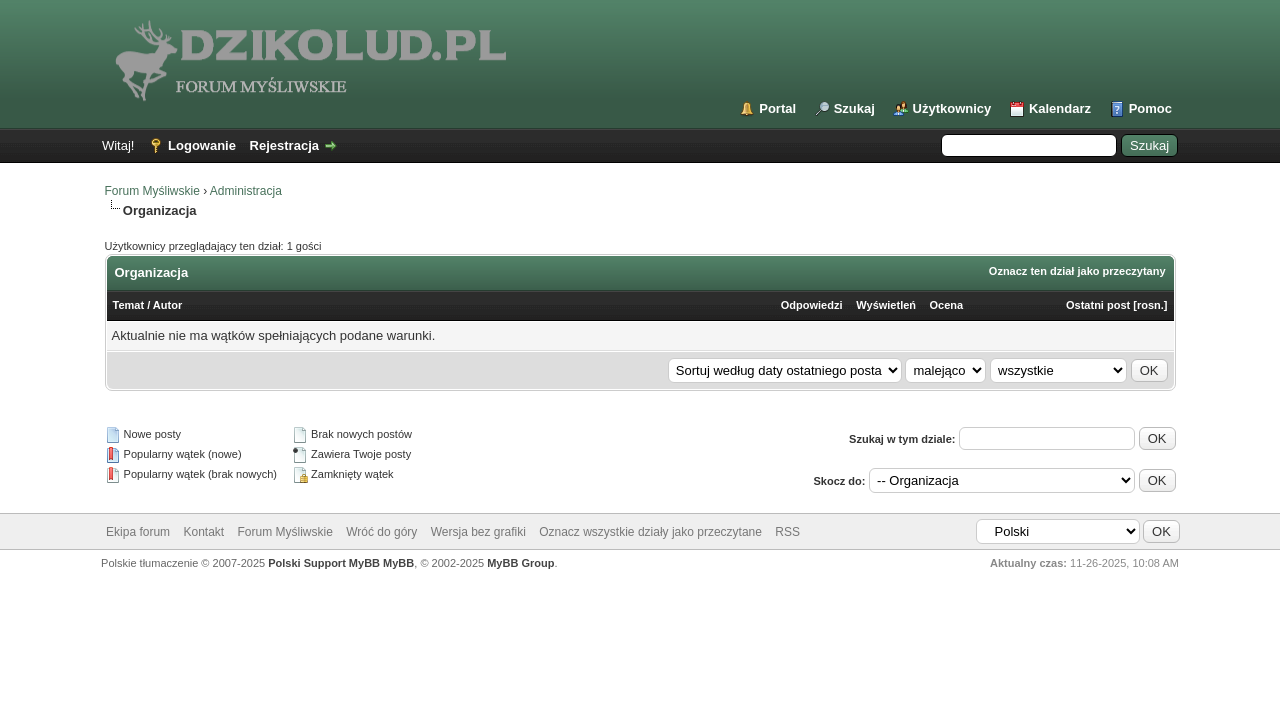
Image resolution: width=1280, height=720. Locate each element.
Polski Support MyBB (324, 563)
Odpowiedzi (812, 305)
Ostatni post (1098, 305)
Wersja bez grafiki (478, 532)
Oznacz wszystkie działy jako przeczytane (650, 532)
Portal (777, 108)
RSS (787, 532)
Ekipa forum (138, 532)
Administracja (246, 191)
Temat (129, 305)
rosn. (1150, 305)
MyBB (398, 563)
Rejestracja (284, 145)
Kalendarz (1060, 108)
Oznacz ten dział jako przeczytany (1077, 271)
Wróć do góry (381, 532)
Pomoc (1150, 108)
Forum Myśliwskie (152, 191)
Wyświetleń (886, 305)
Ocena (946, 305)
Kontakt (203, 532)
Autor (167, 305)
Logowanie (202, 145)
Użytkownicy (952, 108)
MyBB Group (520, 563)
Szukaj (854, 108)
